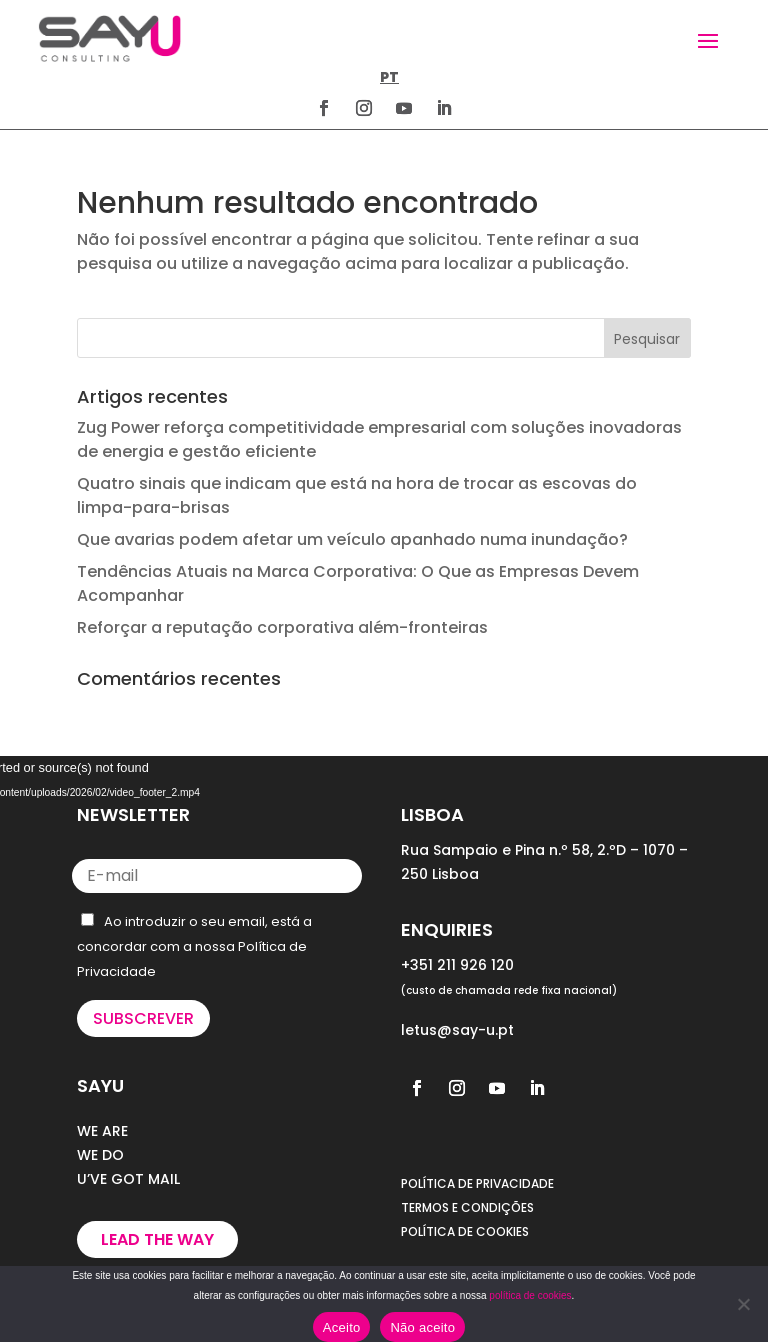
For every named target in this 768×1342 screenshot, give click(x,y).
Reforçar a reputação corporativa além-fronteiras (282, 627)
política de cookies (530, 1295)
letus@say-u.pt (457, 1030)
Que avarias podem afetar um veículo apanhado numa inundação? (352, 539)
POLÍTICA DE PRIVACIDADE (477, 1183)
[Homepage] (109, 38)
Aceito (342, 1327)
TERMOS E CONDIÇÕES (467, 1207)
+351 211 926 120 (457, 965)
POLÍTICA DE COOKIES (465, 1231)
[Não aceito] (743, 1304)
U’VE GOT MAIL (128, 1179)
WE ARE (102, 1131)
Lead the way (157, 1239)
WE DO (100, 1155)
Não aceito (422, 1327)
